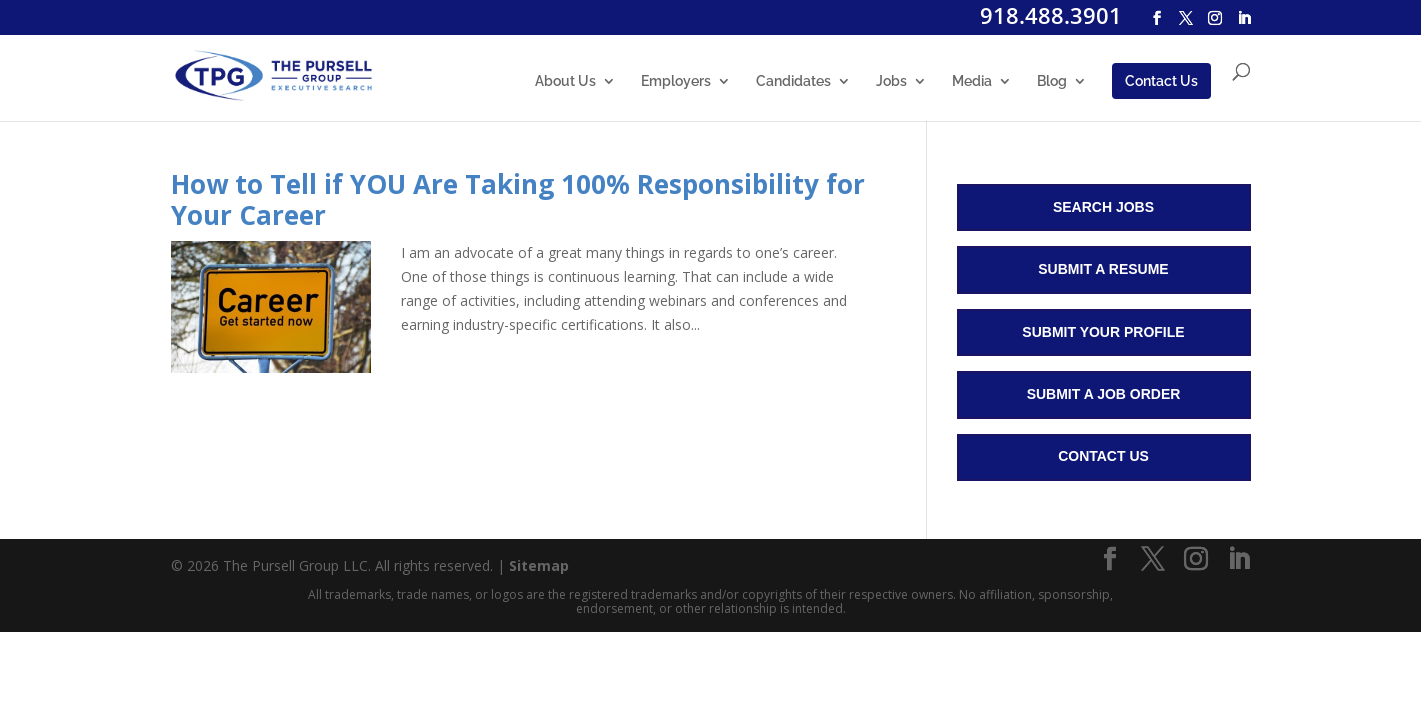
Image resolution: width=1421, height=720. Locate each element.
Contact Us (1161, 81)
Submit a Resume (1103, 269)
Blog (1052, 81)
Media (972, 81)
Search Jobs (1103, 207)
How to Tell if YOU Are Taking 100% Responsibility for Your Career (518, 199)
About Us (565, 81)
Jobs (891, 81)
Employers (676, 81)
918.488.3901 (1051, 15)
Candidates (793, 81)
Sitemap (539, 565)
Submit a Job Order (1104, 394)
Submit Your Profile (1103, 332)
